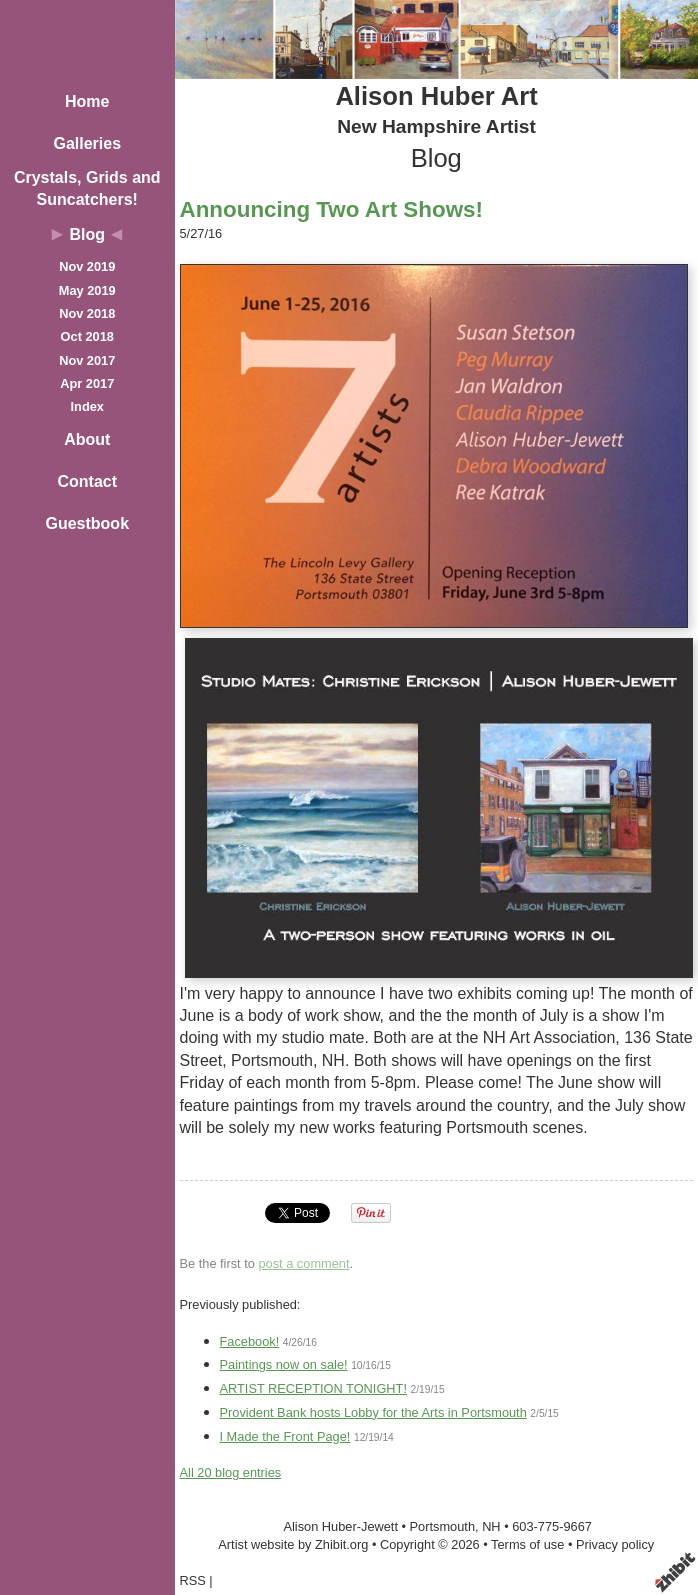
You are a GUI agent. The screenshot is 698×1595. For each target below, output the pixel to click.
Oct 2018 (87, 336)
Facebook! (250, 1341)
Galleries (87, 143)
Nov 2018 (87, 313)
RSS (193, 1580)
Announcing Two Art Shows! (331, 209)
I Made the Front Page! (285, 1436)
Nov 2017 (87, 360)
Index (87, 406)
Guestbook (87, 523)
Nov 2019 (87, 266)
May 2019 (87, 290)
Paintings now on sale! (284, 1364)
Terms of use (527, 1544)
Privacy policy (615, 1544)
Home (87, 101)
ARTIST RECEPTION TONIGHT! (313, 1388)
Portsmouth (442, 1526)
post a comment (303, 1263)
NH (491, 1526)
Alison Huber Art (436, 96)
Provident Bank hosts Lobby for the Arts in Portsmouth (373, 1412)
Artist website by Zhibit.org (293, 1544)
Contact (87, 481)
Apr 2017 (87, 383)
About (87, 439)
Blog (87, 234)
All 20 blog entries (231, 1472)
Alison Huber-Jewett (340, 1526)
